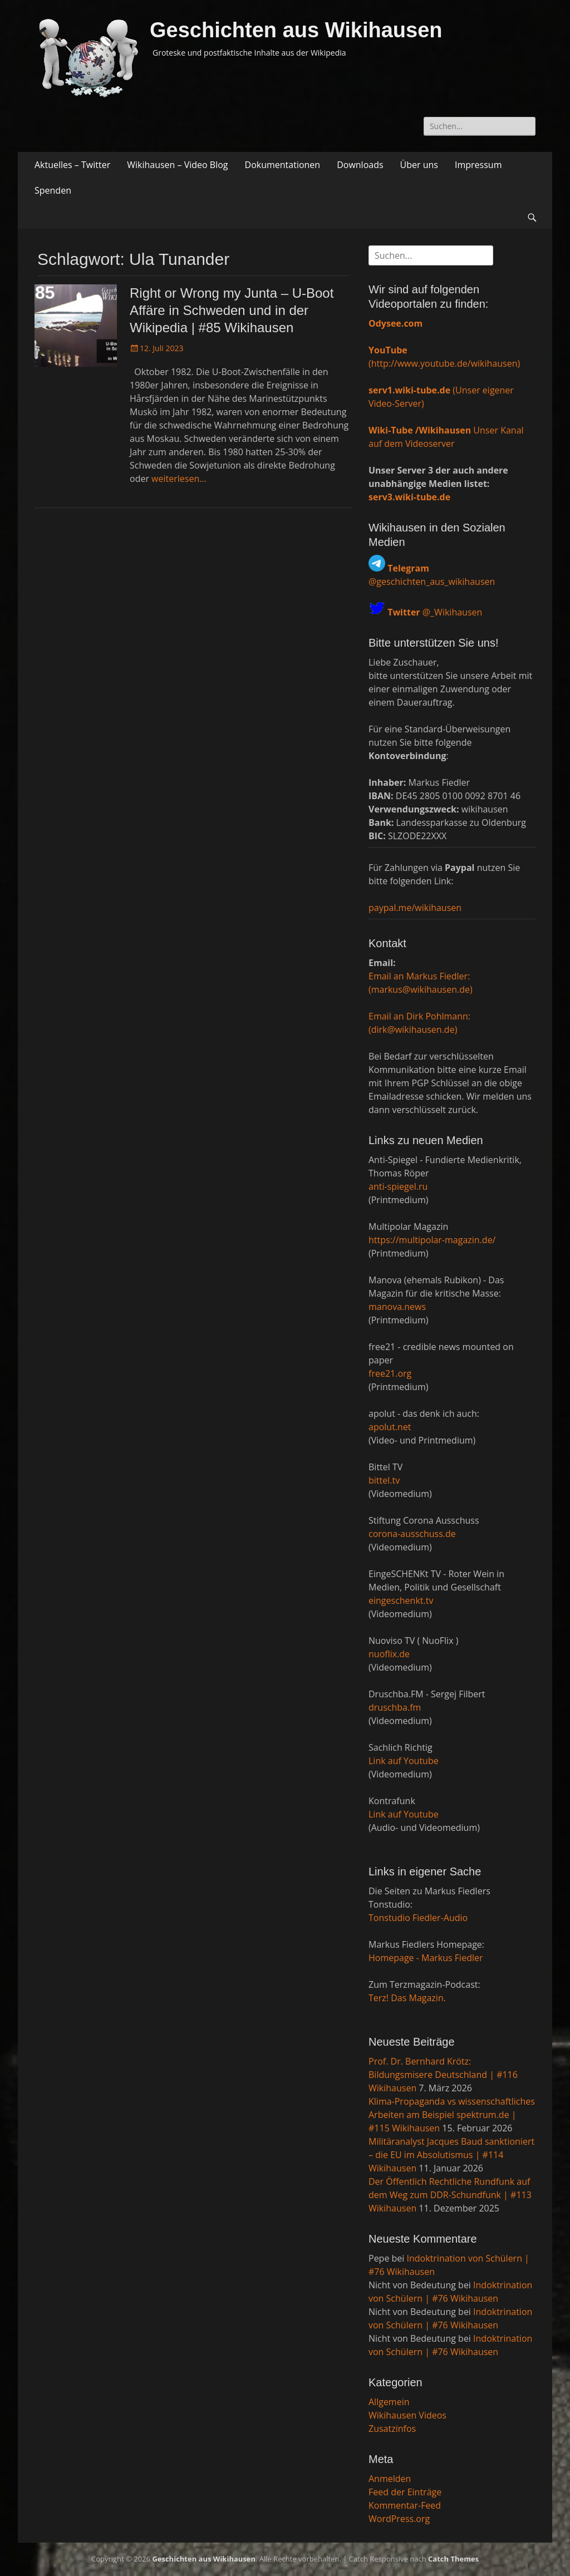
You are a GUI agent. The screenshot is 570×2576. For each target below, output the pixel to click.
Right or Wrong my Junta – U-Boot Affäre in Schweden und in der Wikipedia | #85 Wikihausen (231, 310)
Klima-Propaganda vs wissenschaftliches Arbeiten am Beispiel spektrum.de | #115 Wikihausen (451, 2114)
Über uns (419, 165)
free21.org (389, 1373)
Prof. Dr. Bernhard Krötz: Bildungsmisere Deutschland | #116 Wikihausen (443, 2074)
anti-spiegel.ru (398, 1186)
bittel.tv (384, 1480)
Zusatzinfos (392, 2428)
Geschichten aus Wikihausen (296, 30)
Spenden (53, 190)
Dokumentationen (283, 165)
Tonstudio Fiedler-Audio (418, 1918)
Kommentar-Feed (404, 2505)
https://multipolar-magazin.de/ (431, 1240)
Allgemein (389, 2402)
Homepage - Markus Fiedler (425, 1958)
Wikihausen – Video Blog (177, 165)
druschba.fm (394, 1707)
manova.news (397, 1307)
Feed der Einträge (404, 2492)
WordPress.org (399, 2519)
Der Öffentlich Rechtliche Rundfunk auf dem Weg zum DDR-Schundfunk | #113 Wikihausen (450, 2194)
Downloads (360, 165)
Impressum (478, 165)
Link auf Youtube (403, 1761)
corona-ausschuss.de (412, 1534)
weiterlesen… (179, 478)
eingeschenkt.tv (400, 1600)
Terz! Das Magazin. (407, 1998)
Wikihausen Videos (407, 2415)
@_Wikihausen (434, 612)
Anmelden (389, 2478)
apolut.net (389, 1427)
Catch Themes (453, 2559)
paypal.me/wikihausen (414, 908)
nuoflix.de (389, 1654)
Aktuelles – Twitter (72, 165)
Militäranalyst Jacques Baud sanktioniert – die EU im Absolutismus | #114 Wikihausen (451, 2154)
